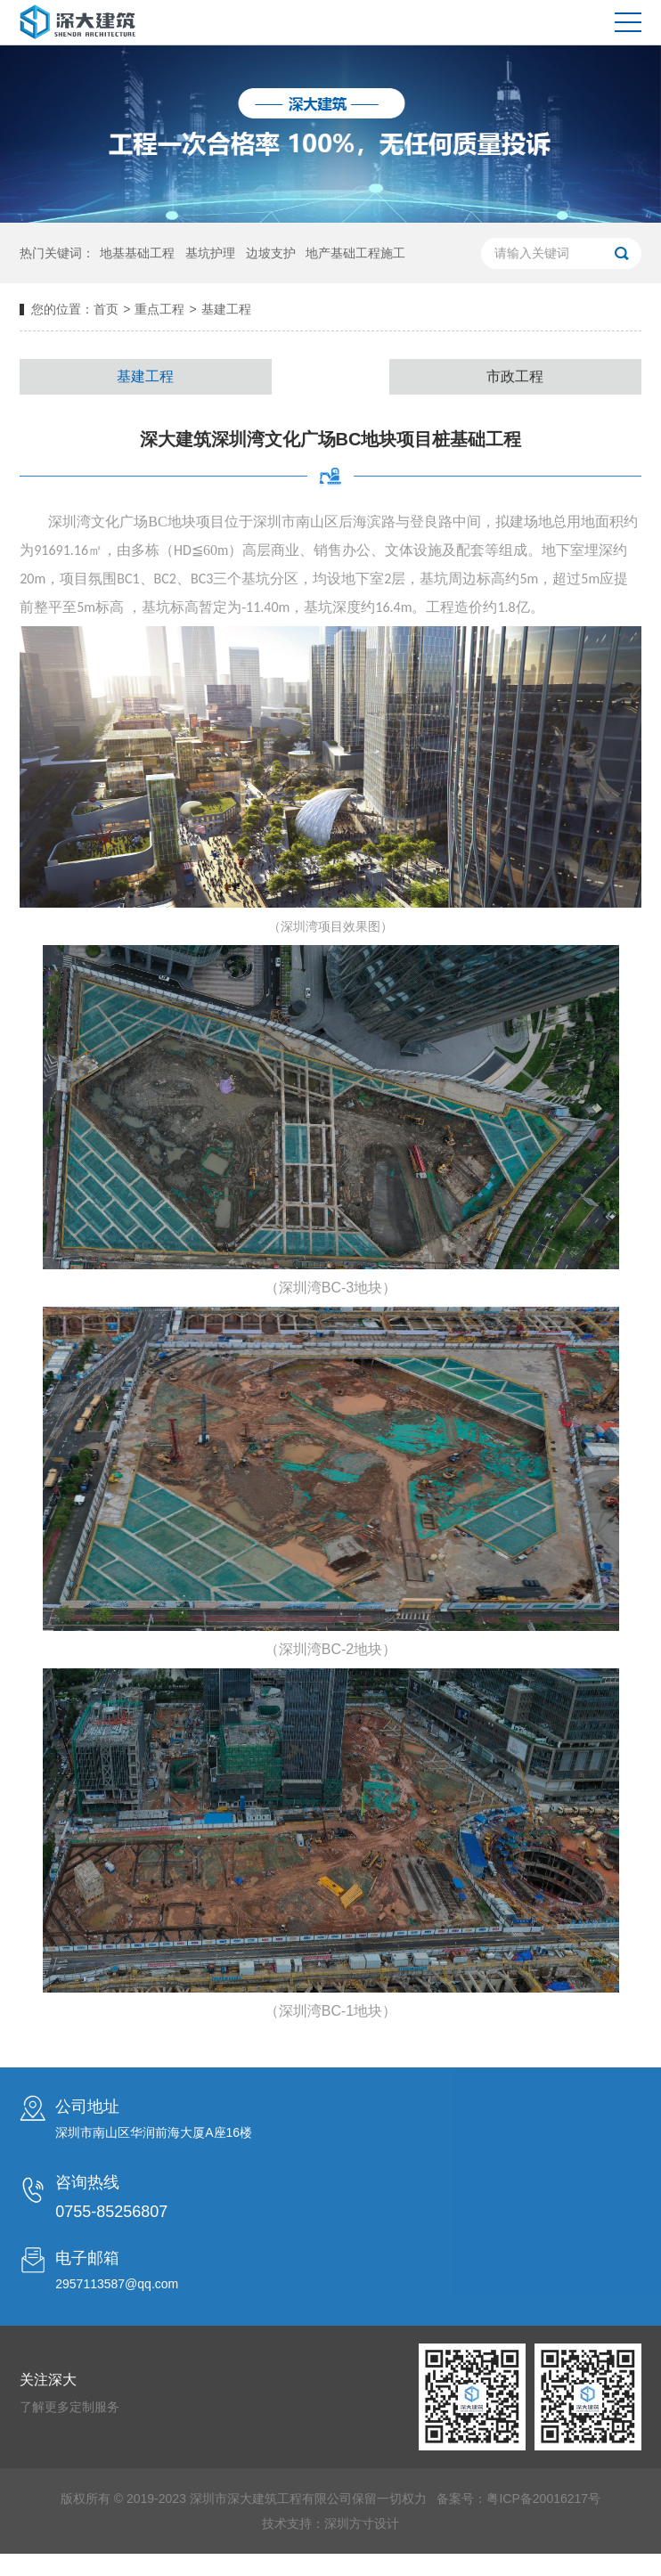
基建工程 (145, 380)
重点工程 (159, 309)
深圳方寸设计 (361, 2552)
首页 (106, 309)
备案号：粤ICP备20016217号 (518, 2527)
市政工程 (514, 384)
